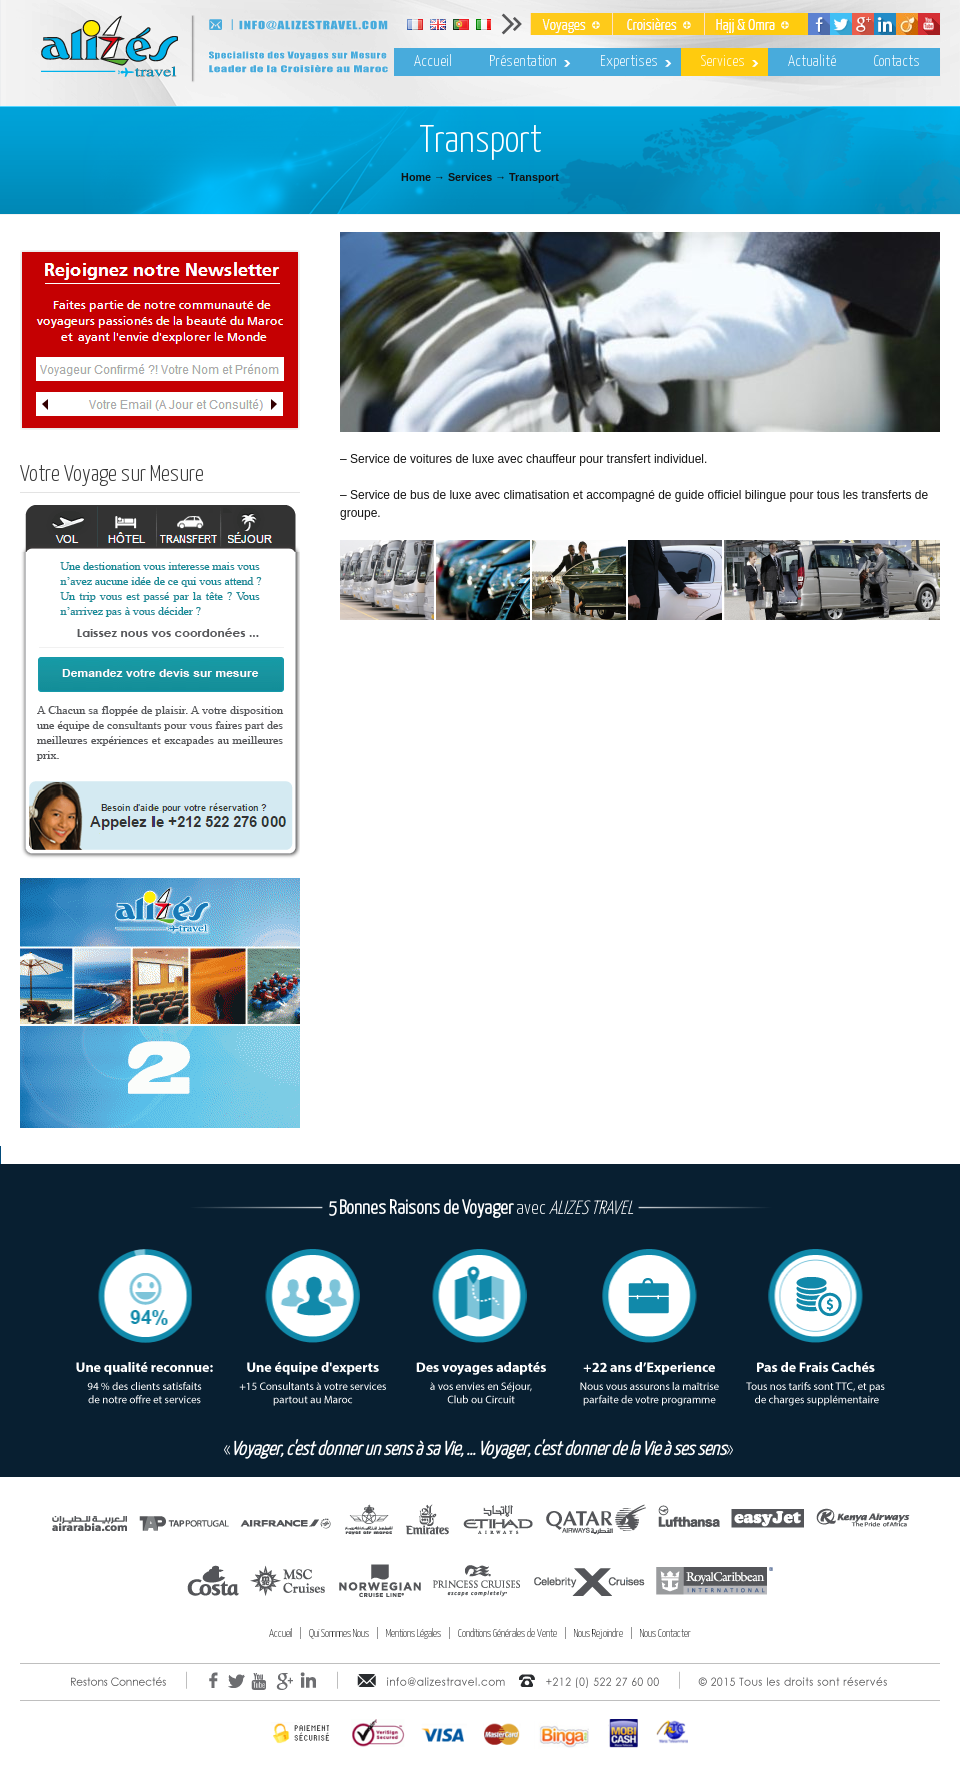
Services (470, 177)
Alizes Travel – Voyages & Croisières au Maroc (270, 54)
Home (416, 177)
